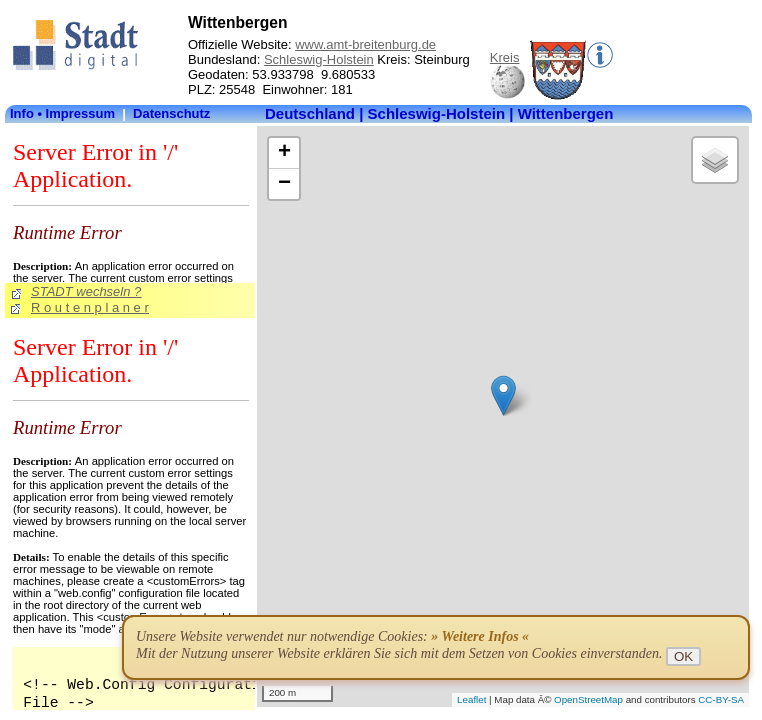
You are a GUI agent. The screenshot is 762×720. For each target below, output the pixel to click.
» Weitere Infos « (480, 636)
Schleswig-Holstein (319, 59)
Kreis (505, 57)
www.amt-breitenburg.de (365, 44)
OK (683, 656)
